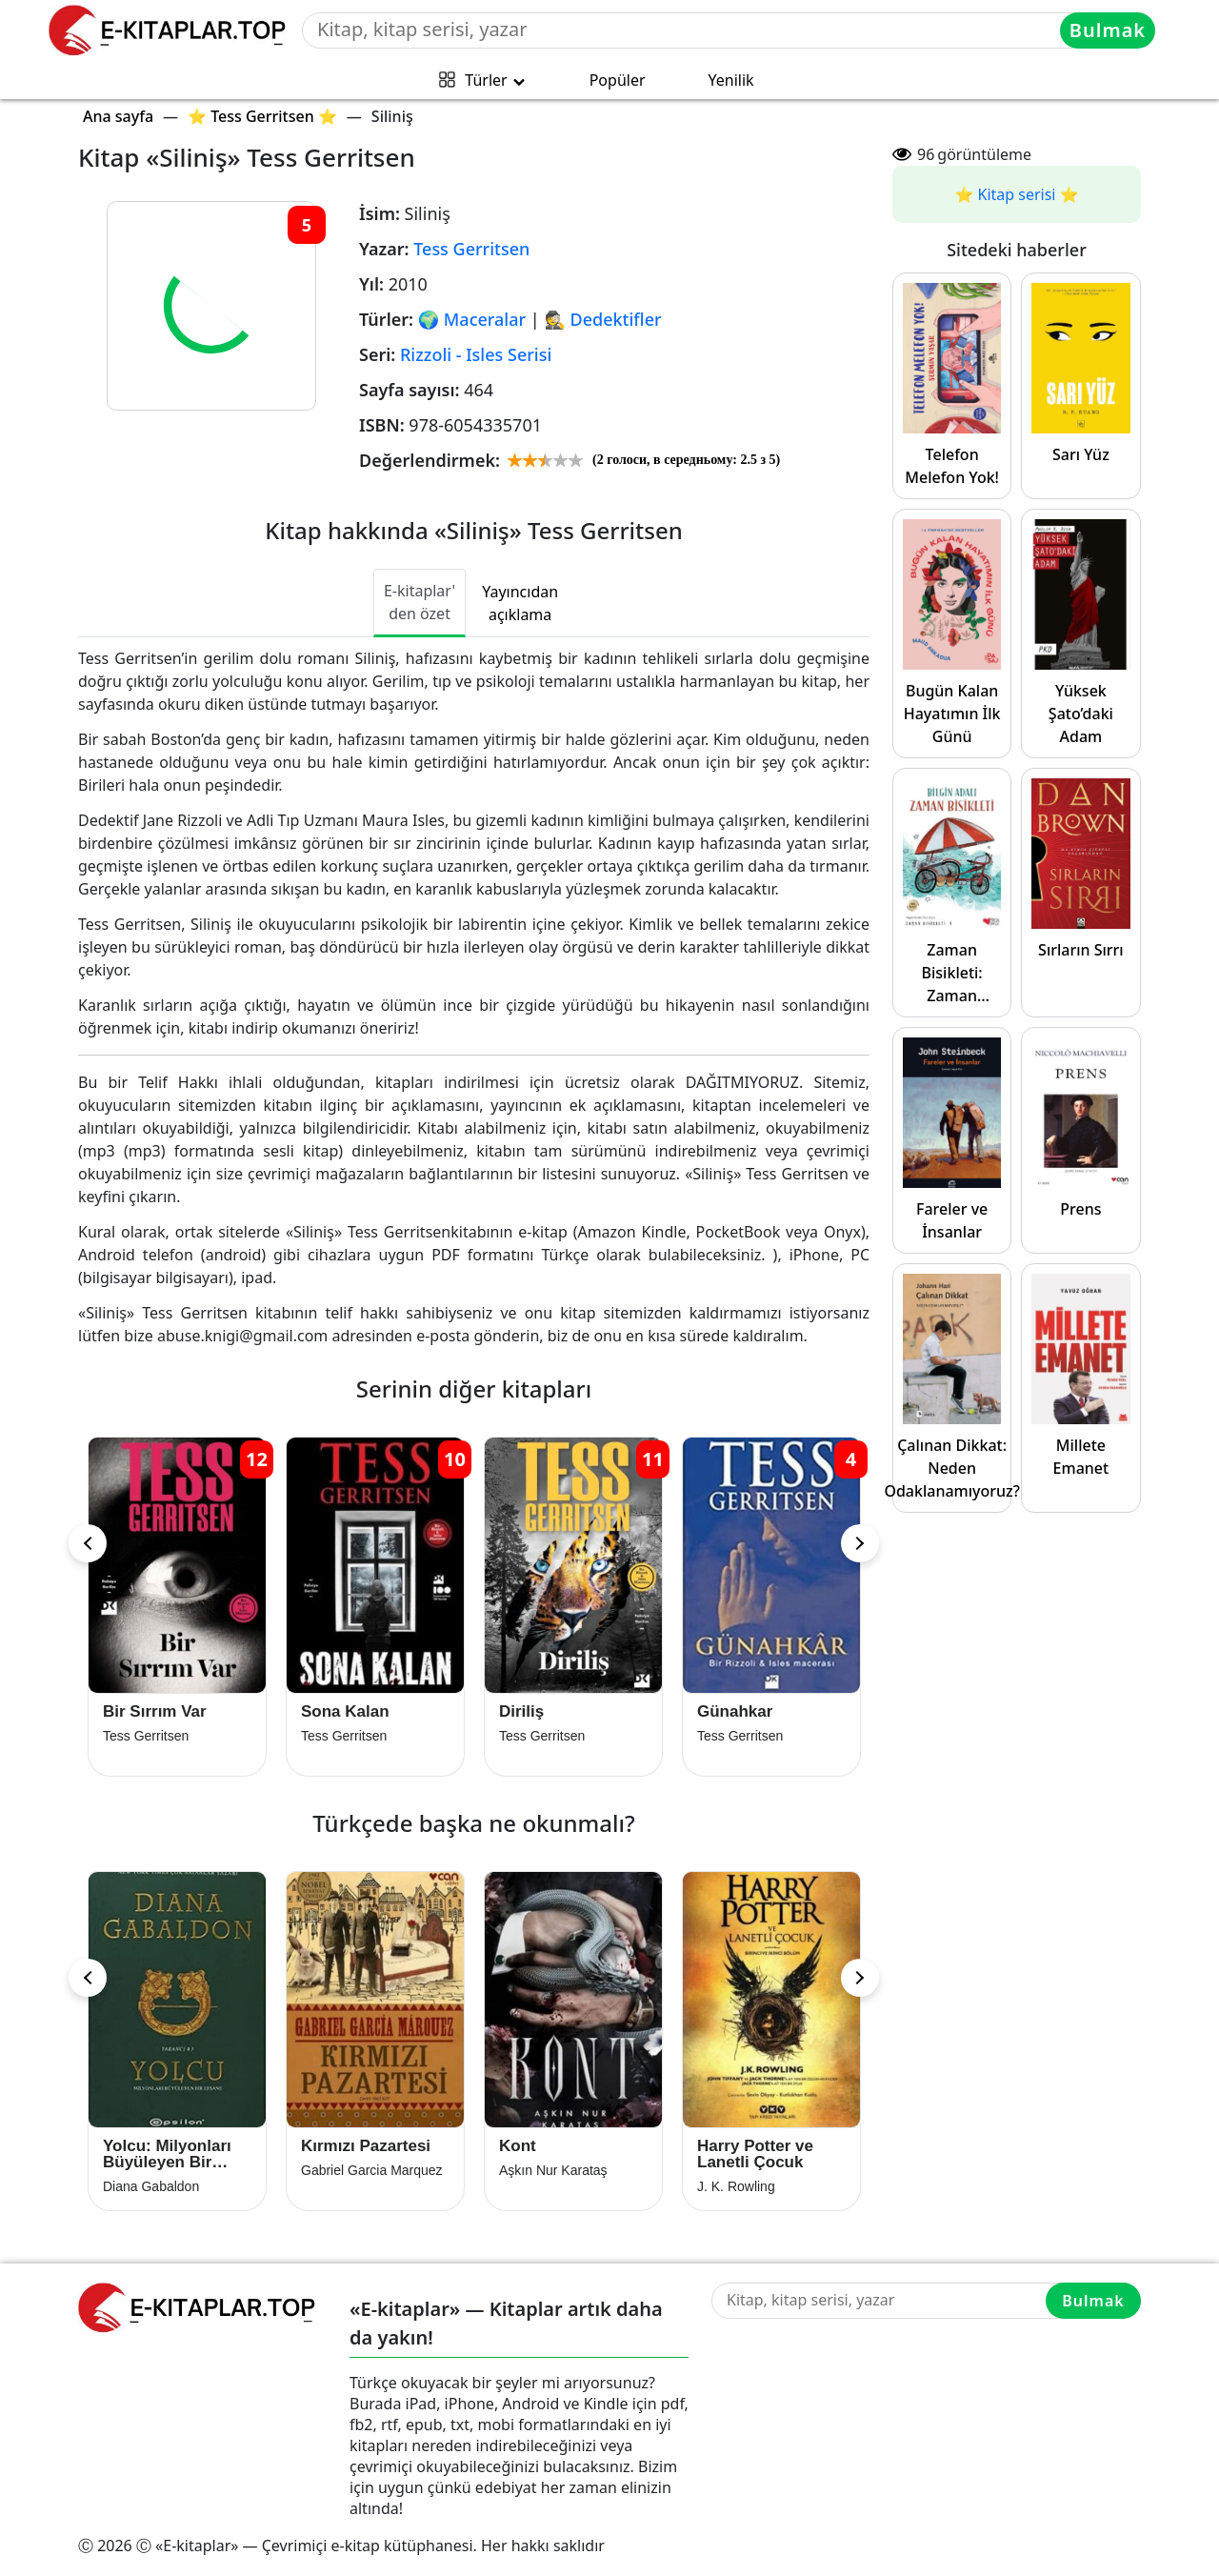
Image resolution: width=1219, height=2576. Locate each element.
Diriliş (521, 1711)
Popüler (618, 80)
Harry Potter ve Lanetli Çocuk (755, 2154)
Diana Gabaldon (151, 2186)
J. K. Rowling (736, 2186)
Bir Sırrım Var (155, 1711)
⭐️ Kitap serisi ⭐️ (1016, 194)
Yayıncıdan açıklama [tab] (520, 603)
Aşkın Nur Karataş (553, 2170)
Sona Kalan (345, 1711)
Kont (517, 2146)
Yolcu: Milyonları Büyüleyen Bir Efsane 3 (167, 2154)
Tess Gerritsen (471, 248)
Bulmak (1107, 30)
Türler (486, 80)
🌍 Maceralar (472, 319)
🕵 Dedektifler (602, 319)
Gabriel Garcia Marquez (372, 2170)
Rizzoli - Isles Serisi (475, 354)
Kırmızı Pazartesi (365, 2146)
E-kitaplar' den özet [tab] (419, 602)
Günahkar (734, 1711)
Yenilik (731, 80)
